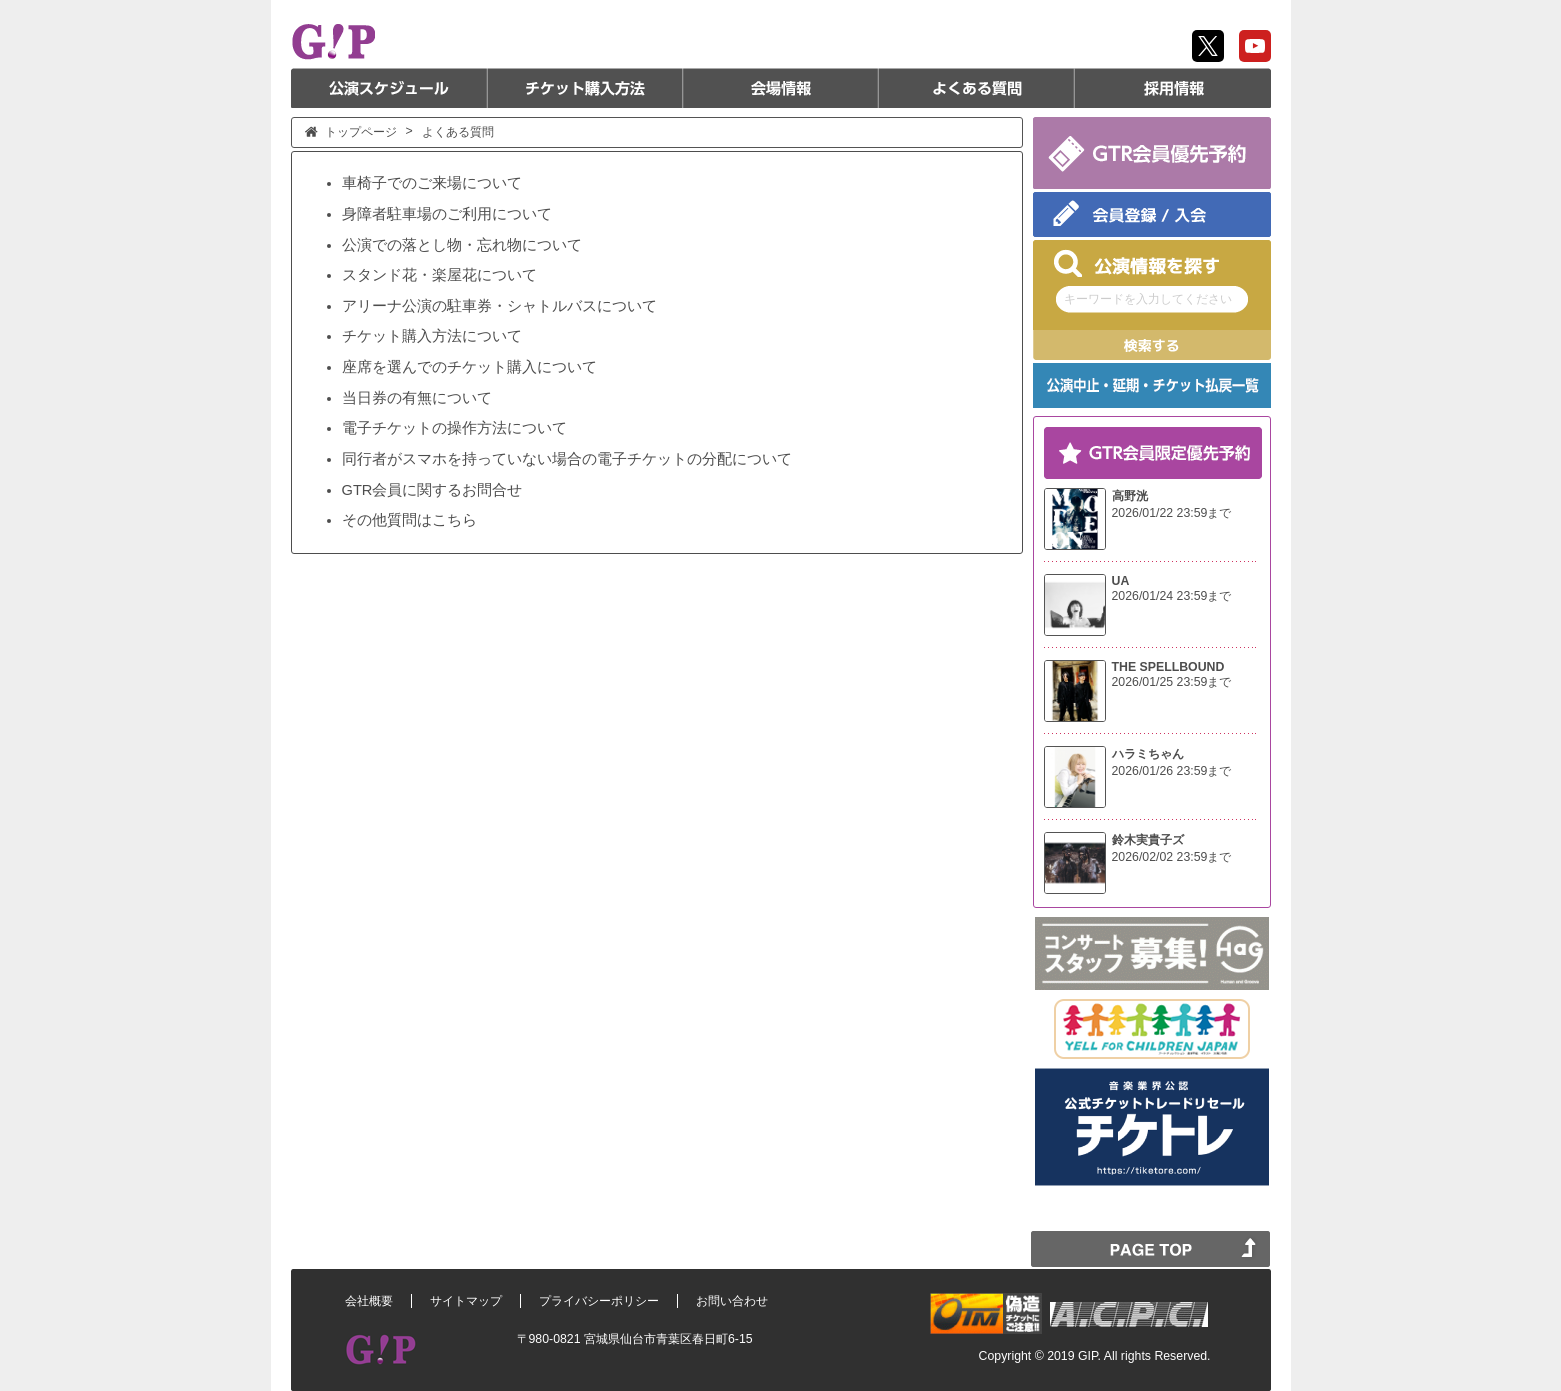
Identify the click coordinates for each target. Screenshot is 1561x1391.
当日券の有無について (417, 398)
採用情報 (1173, 88)
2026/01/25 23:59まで (1172, 682)
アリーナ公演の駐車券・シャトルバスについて (499, 306)
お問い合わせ (732, 1301)
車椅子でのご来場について (432, 183)
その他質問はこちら (409, 520)
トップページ (361, 132)
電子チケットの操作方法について (454, 428)
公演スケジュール (389, 88)
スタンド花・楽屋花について (439, 275)
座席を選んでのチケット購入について (469, 367)
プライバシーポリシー (599, 1301)
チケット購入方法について (432, 336)
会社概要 (369, 1301)
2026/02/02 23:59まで (1172, 857)
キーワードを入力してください (1148, 299)
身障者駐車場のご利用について (447, 214)
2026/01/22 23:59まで (1172, 513)
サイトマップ (466, 1301)
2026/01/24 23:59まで (1172, 596)
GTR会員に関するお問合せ (432, 490)
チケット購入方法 (585, 88)
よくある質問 (977, 88)
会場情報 (781, 88)
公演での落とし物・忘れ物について (462, 245)
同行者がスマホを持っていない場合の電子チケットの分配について (567, 459)
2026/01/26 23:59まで (1172, 771)
